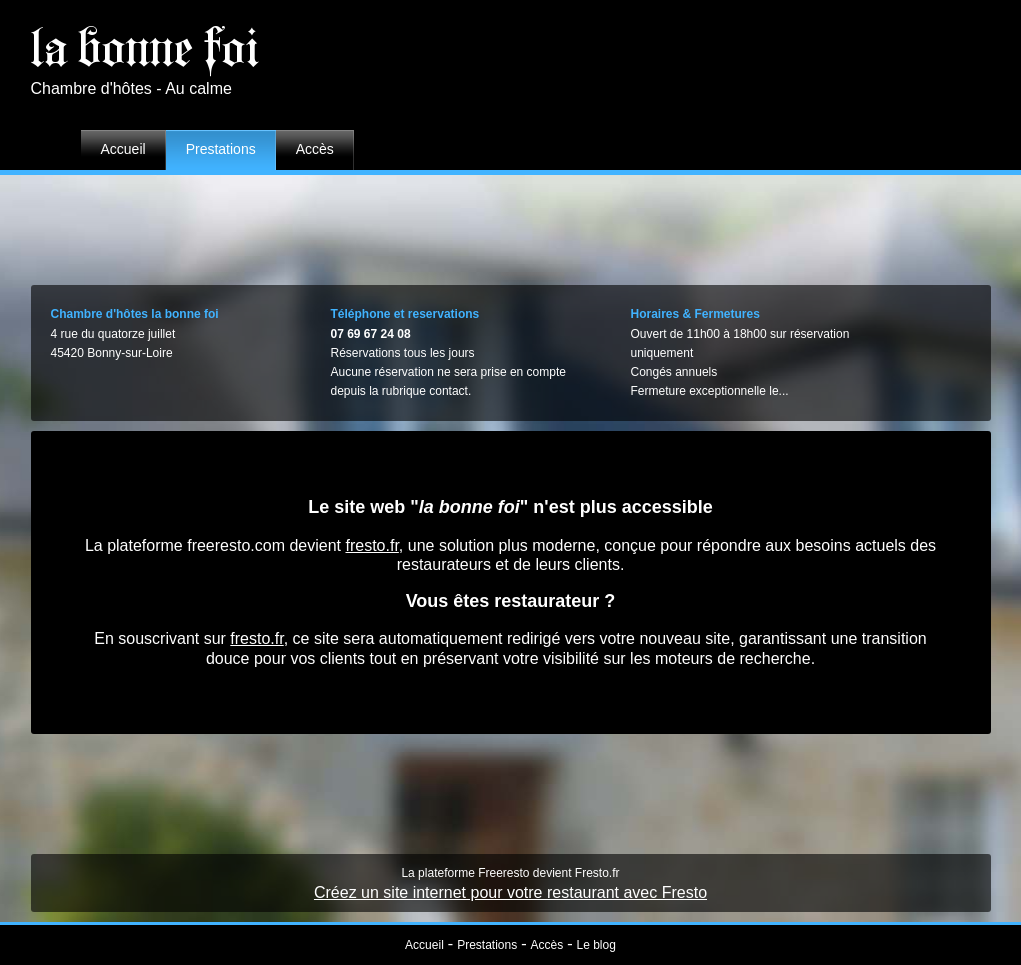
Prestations (221, 149)
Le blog (596, 945)
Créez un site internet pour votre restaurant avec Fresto (510, 892)
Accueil (123, 149)
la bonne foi (145, 48)
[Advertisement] (511, 225)
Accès (315, 149)
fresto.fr (371, 545)
